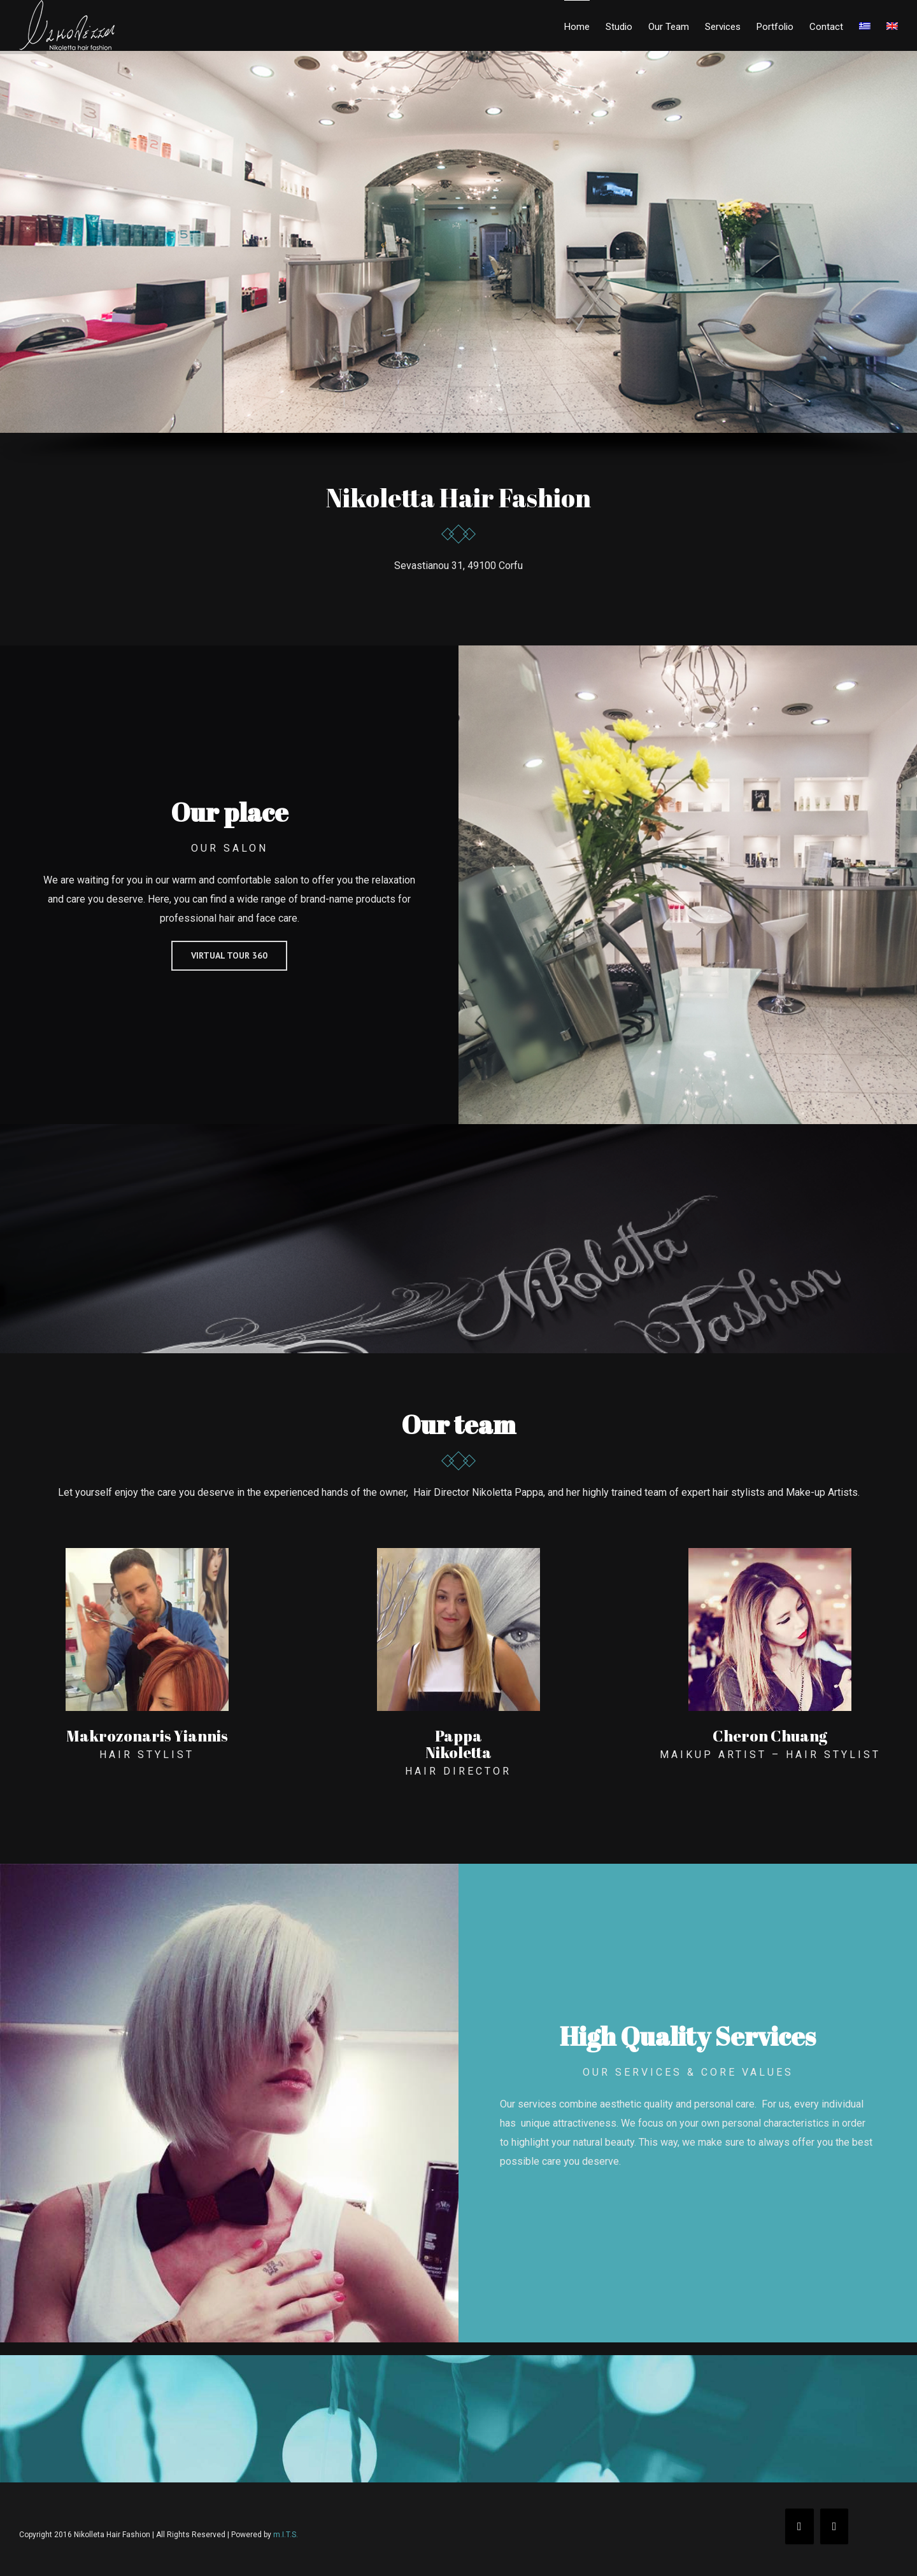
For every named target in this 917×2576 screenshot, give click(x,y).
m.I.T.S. (285, 2534)
